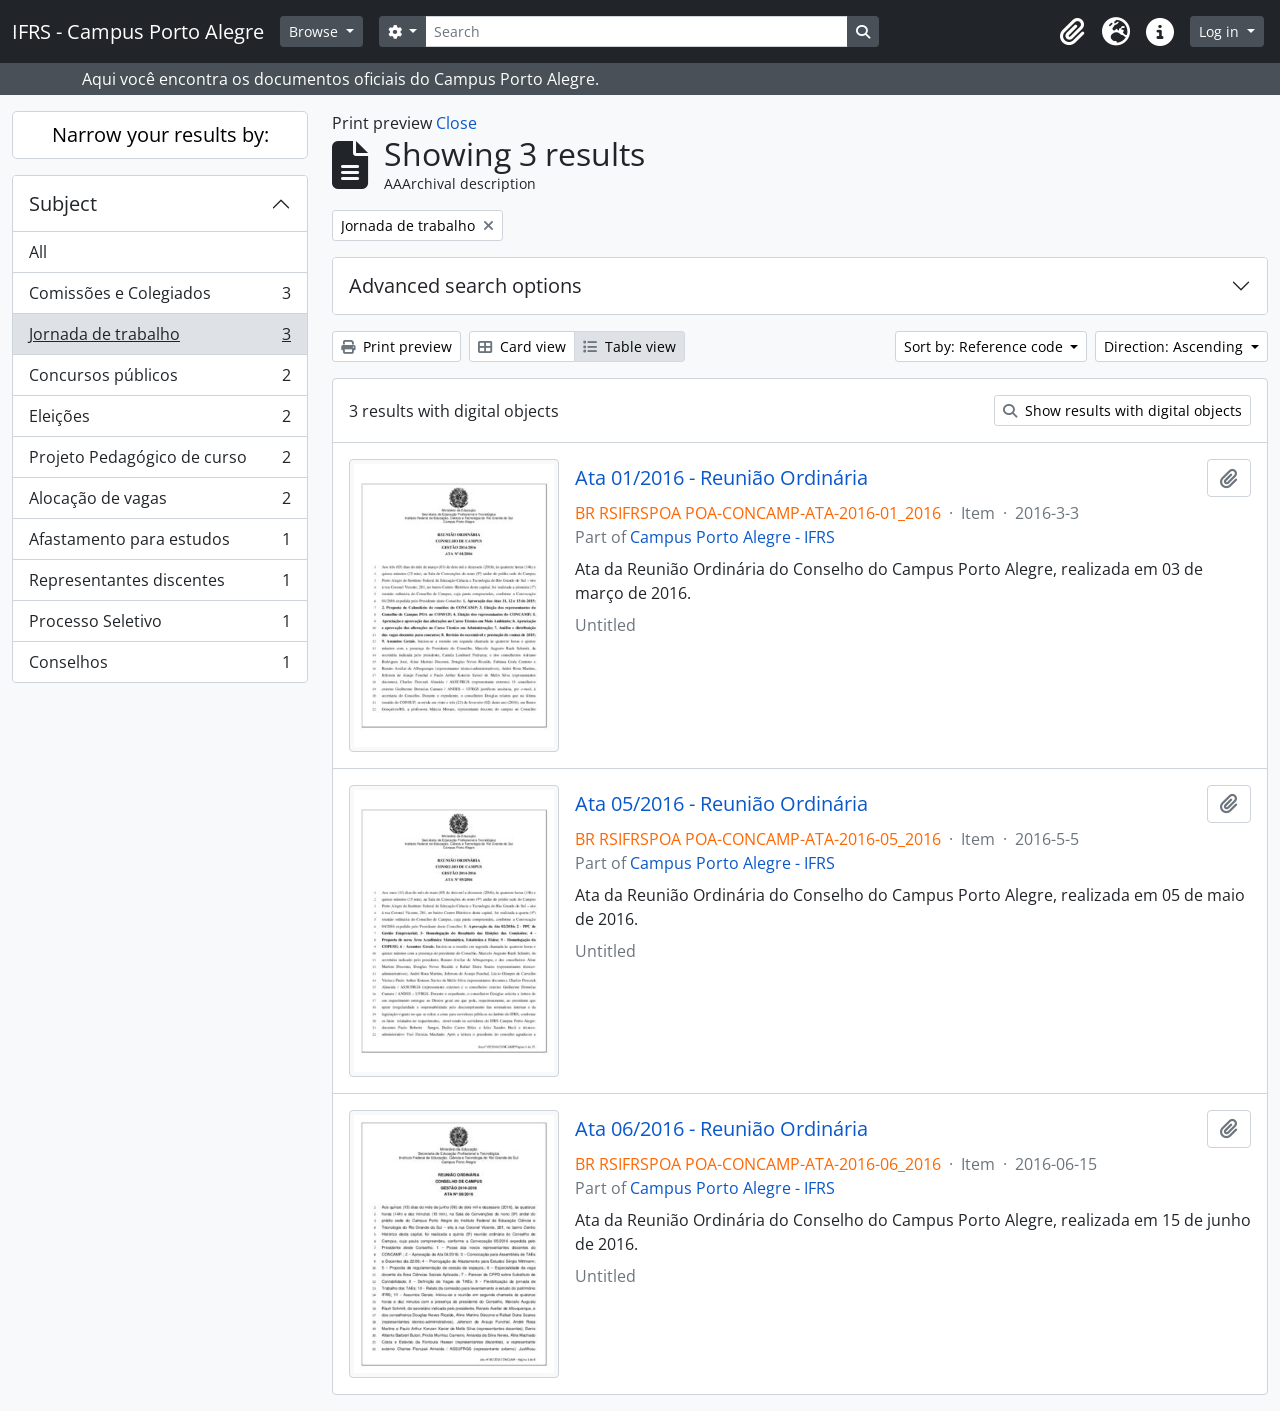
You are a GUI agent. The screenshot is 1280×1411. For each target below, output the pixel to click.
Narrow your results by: (160, 134)
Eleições (159, 420)
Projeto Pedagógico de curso (159, 461)
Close (456, 123)
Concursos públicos (159, 379)
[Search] (636, 31)
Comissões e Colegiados (159, 297)
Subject (63, 203)
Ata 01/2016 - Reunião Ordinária (721, 478)
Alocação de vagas (159, 502)
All (38, 252)
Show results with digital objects (1122, 410)
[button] (1072, 32)
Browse (315, 31)
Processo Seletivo (159, 625)
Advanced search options (465, 285)
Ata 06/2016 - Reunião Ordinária (721, 1129)
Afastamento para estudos (159, 543)
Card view (522, 346)
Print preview (396, 346)
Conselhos (159, 666)
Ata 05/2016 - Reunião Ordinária (721, 804)
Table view (629, 346)
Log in (1221, 31)
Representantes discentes (159, 584)
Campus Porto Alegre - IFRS (732, 537)
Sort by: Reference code (985, 346)
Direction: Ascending (1175, 346)
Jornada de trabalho (159, 338)
